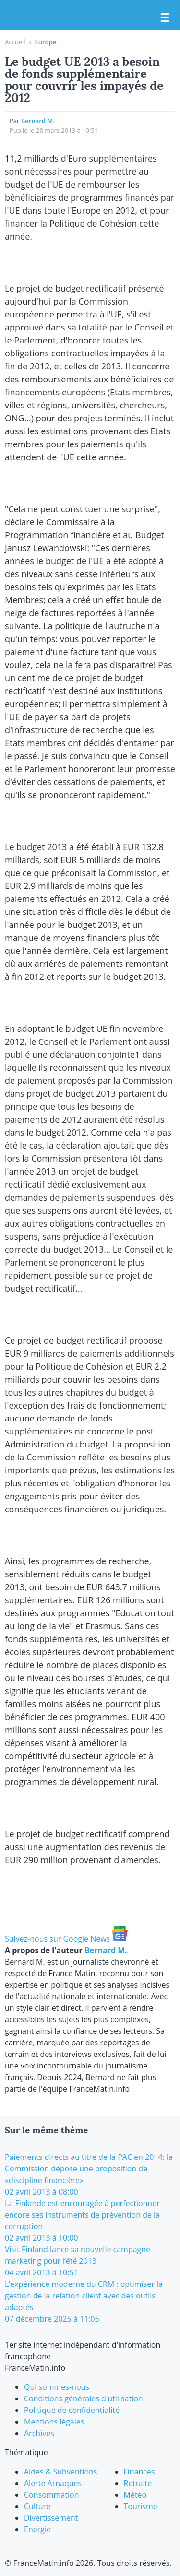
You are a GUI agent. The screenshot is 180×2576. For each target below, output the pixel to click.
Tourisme (140, 2506)
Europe (45, 42)
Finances (139, 2471)
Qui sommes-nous (56, 2387)
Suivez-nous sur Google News (66, 1938)
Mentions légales (54, 2421)
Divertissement (51, 2518)
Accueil (15, 42)
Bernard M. (38, 120)
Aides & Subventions (60, 2471)
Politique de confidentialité (72, 2410)
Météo (135, 2494)
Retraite (138, 2483)
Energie (37, 2529)
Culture (37, 2506)
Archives (39, 2433)
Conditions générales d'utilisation (83, 2398)
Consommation (51, 2494)
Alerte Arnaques (53, 2483)
